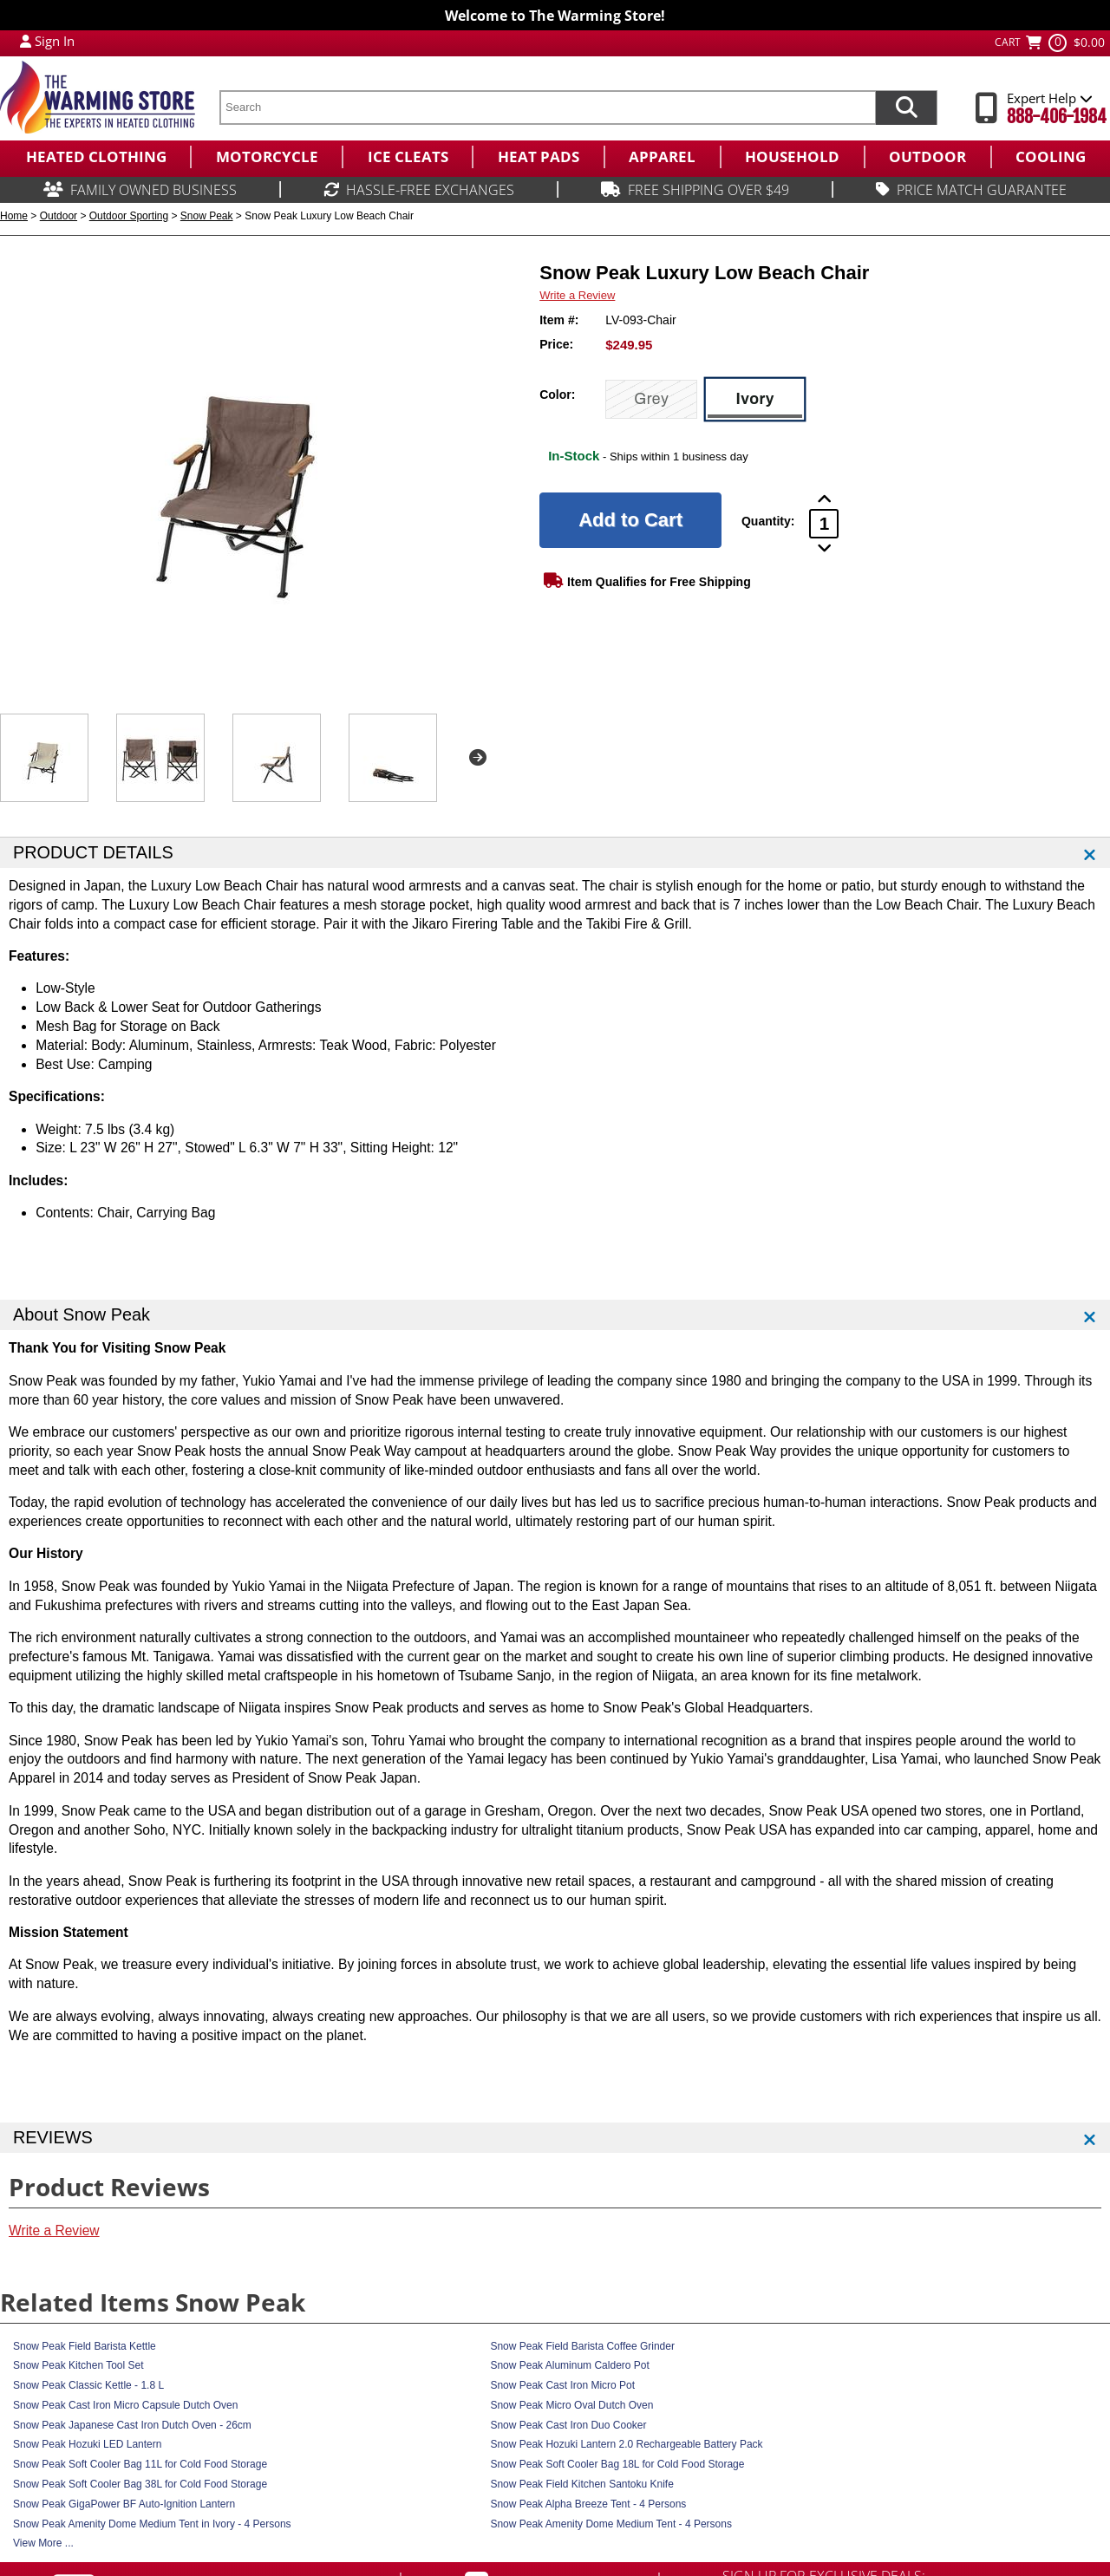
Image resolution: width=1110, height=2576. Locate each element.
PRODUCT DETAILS (93, 852)
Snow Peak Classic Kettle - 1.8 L (88, 2385)
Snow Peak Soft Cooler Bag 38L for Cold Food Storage (140, 2484)
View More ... (43, 2543)
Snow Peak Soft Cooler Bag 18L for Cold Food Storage (617, 2464)
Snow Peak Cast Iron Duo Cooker (568, 2425)
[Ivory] (755, 400)
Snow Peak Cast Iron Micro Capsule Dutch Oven (125, 2405)
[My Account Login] (25, 40)
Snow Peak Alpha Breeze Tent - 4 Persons (588, 2504)
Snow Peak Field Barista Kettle (84, 2346)
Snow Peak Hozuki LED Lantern (87, 2444)
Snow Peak (206, 216)
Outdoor (58, 216)
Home (14, 216)
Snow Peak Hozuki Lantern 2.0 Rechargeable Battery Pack (626, 2444)
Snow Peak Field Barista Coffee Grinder (582, 2346)
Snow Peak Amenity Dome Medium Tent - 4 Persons (611, 2524)
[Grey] (651, 400)
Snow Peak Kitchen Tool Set (78, 2365)
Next (477, 757)
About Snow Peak (81, 1314)
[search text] (547, 107)
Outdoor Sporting (128, 216)
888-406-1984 (1057, 116)
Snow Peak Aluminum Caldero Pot (569, 2365)
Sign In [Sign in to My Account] (55, 40)
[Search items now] (906, 107)
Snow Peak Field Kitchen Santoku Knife (581, 2484)
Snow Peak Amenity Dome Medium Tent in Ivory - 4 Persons (152, 2524)
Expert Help (1050, 98)
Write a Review (577, 295)
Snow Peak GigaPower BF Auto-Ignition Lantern (124, 2504)
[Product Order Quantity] (824, 523)
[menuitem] (95, 156)
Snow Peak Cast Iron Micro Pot (562, 2385)
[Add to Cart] (630, 520)
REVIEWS (53, 2137)
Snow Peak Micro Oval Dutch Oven (571, 2405)
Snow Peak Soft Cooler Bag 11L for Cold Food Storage (140, 2464)
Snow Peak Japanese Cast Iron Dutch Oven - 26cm (132, 2425)
